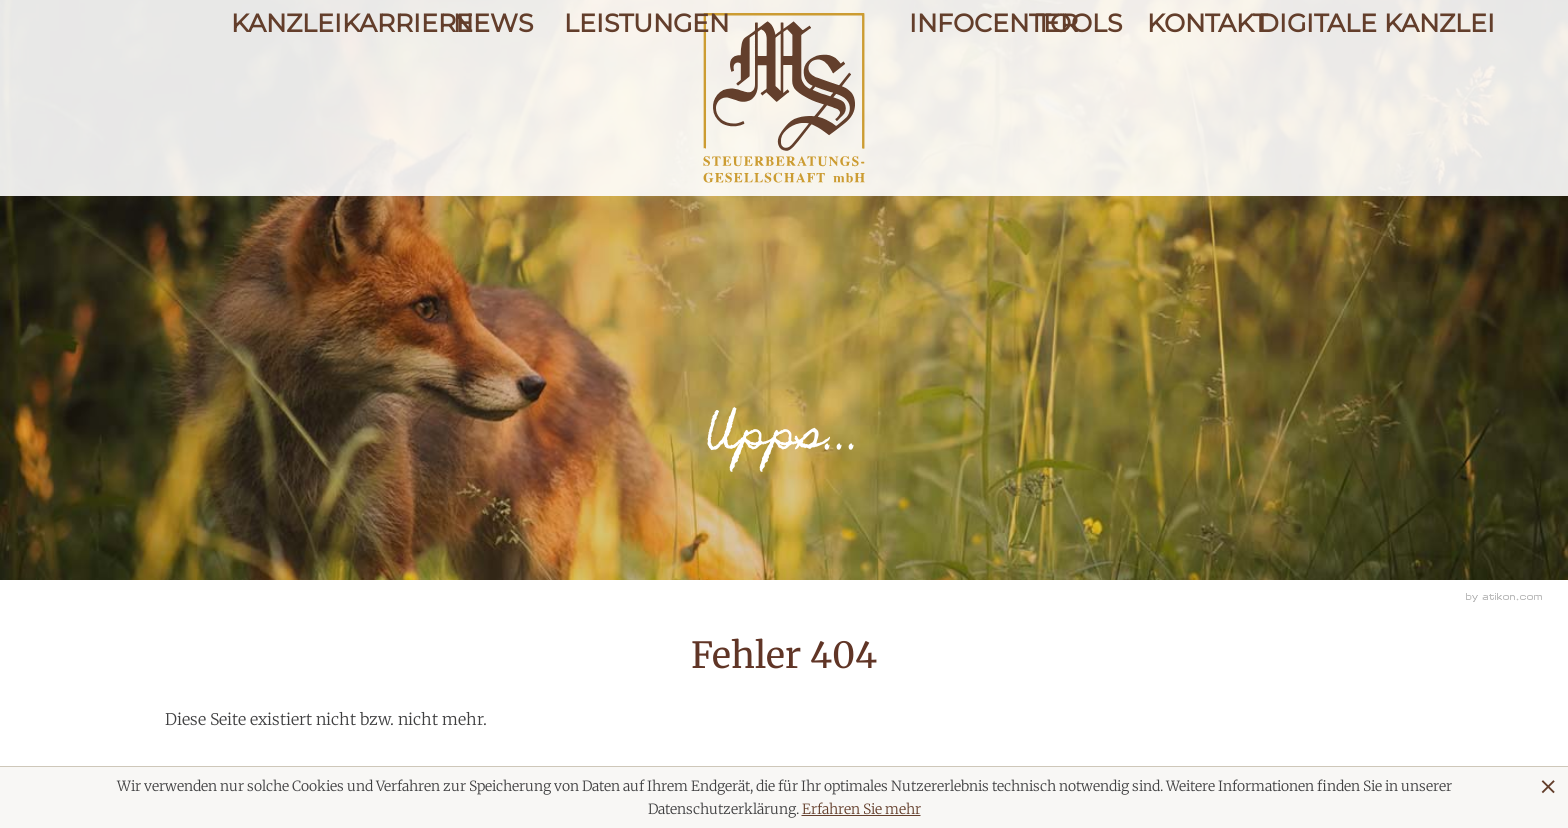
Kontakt (1186, 92)
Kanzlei (271, 92)
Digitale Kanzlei (1297, 92)
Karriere (381, 92)
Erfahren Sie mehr (861, 809)
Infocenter (956, 92)
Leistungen (603, 92)
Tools (1075, 92)
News (493, 92)
